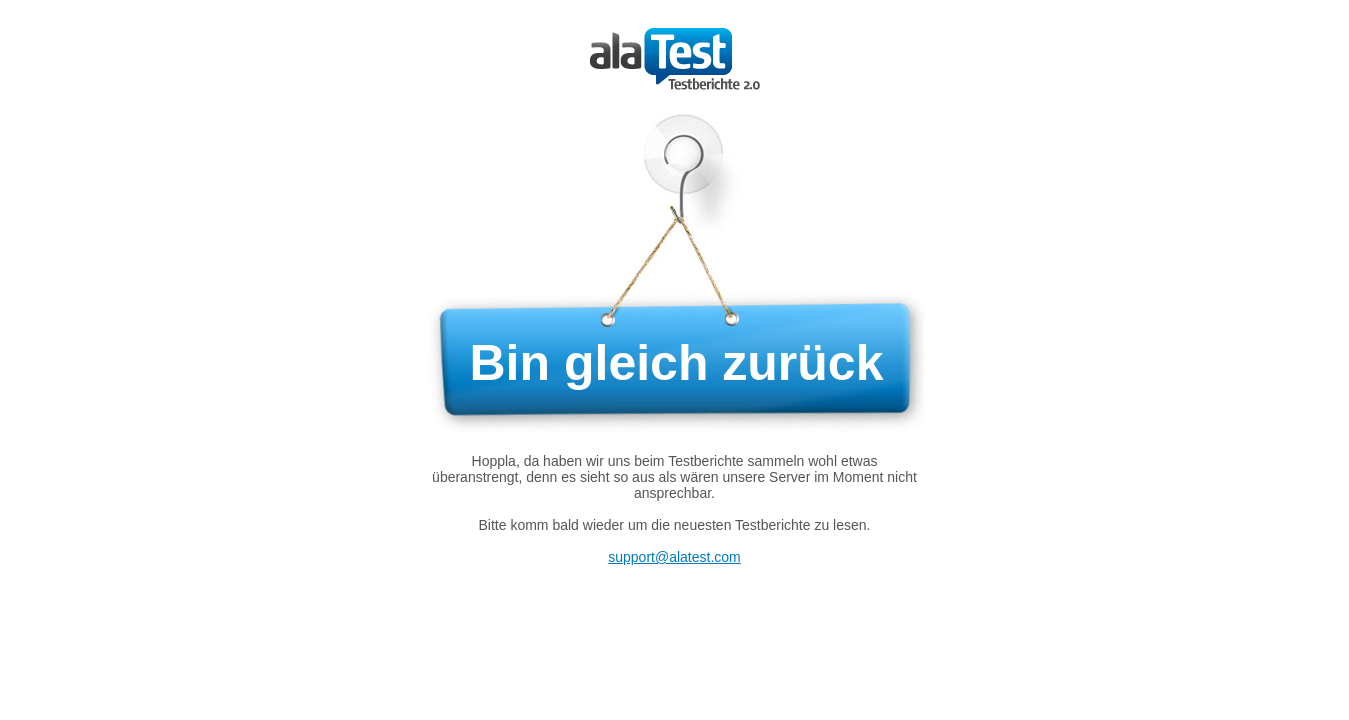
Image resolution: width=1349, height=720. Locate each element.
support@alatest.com (674, 557)
